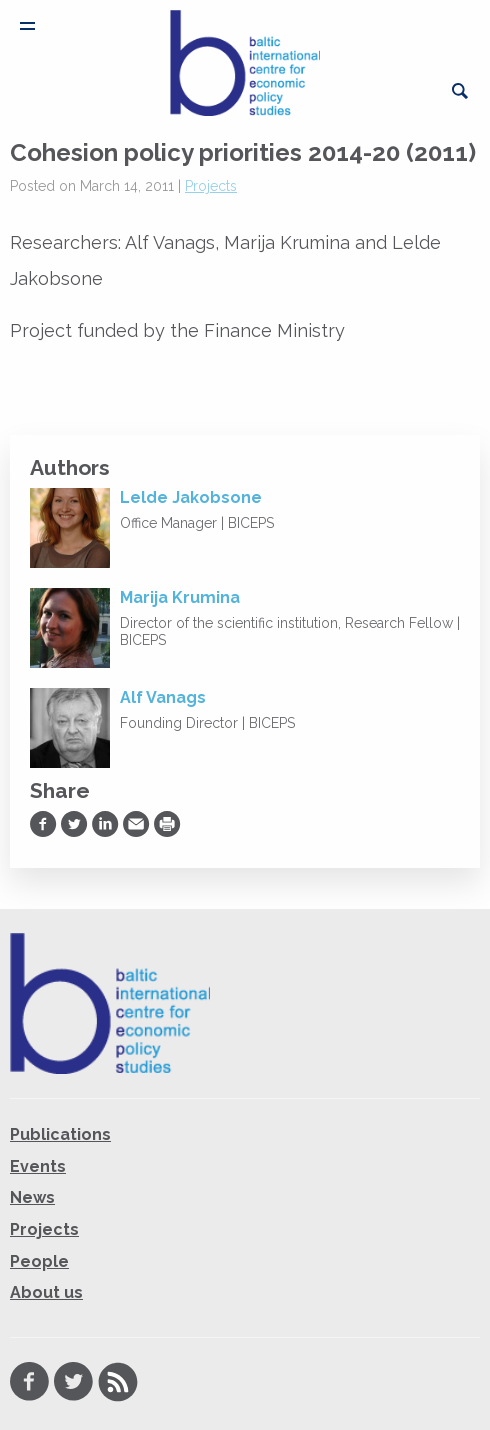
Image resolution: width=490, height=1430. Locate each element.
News (32, 1197)
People (39, 1261)
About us (46, 1292)
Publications (60, 1134)
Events (38, 1166)
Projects (211, 186)
